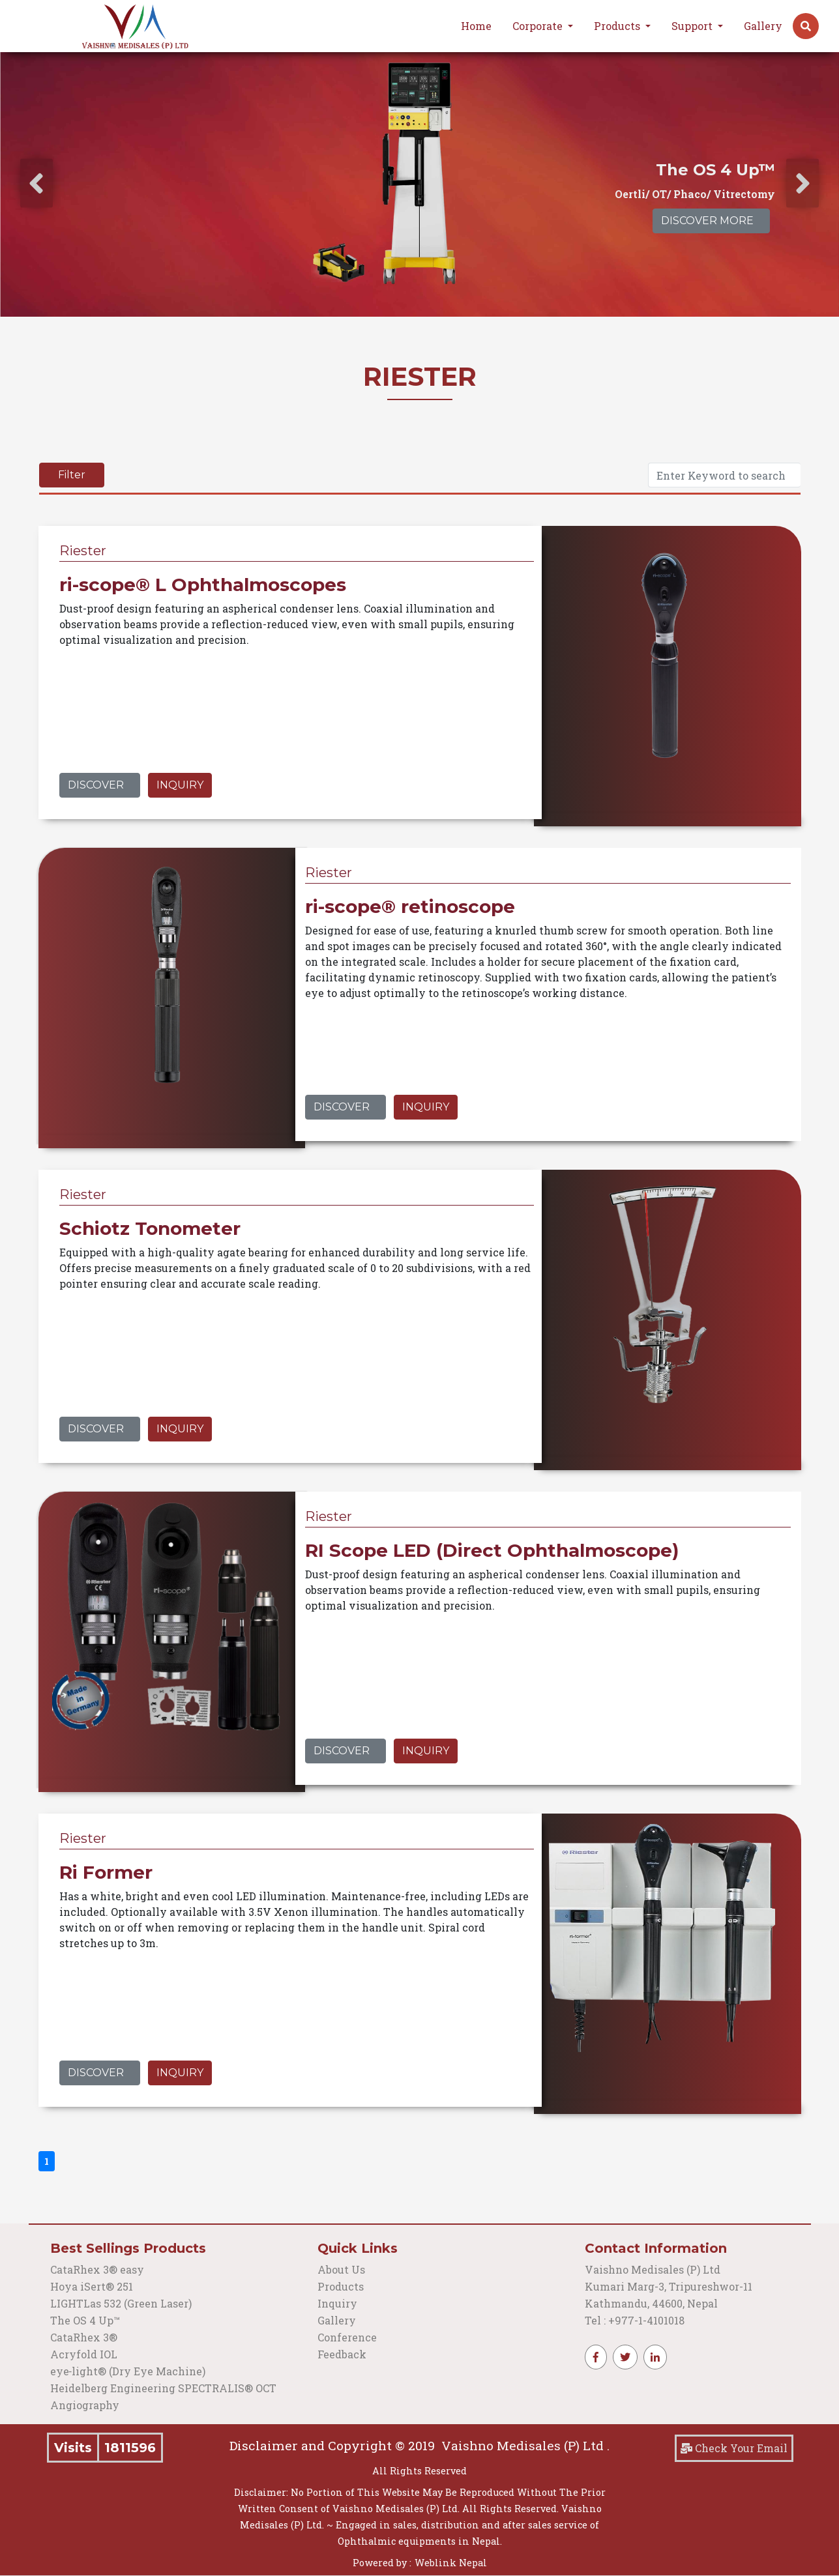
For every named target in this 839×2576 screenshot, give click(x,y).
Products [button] (618, 26)
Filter (71, 475)
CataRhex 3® (83, 2337)
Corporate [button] (538, 26)
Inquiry (179, 785)
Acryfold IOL (83, 2354)
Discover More (707, 220)
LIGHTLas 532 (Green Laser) (121, 2303)
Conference (347, 2337)
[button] (806, 26)
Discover (96, 785)
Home (476, 26)
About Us (341, 2269)
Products (340, 2286)
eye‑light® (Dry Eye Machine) (127, 2371)
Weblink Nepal (451, 2562)
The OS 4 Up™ (85, 2320)
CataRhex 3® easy (97, 2269)
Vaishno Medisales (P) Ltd (654, 2269)
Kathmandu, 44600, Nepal (651, 2303)
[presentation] (36, 183)
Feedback (341, 2354)
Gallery (763, 26)
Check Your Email (734, 2448)
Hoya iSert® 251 (91, 2286)
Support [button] (693, 26)
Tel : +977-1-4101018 (634, 2320)
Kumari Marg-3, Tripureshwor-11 (668, 2286)
